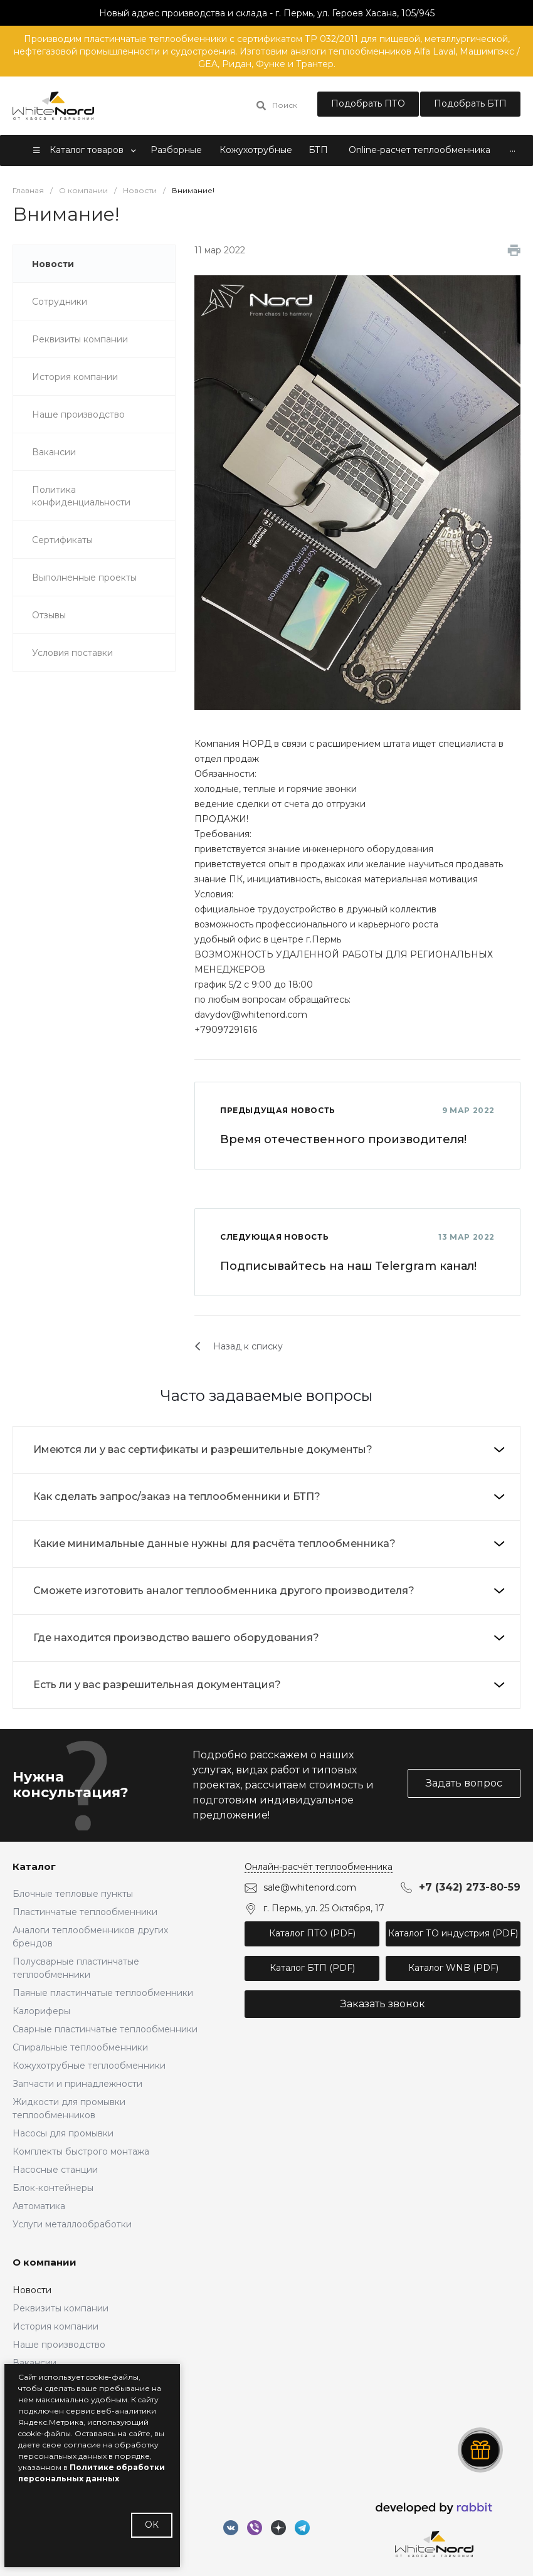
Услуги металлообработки (72, 2224)
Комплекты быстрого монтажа (81, 2151)
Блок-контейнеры (53, 2187)
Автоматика (39, 2206)
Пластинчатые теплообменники (85, 1912)
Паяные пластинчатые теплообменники (103, 1992)
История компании (55, 2326)
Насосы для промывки (63, 2133)
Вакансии (34, 2362)
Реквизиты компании (60, 2308)
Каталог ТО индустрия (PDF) (453, 1933)
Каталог (34, 1866)
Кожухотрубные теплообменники (89, 2065)
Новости (32, 2290)
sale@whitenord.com (309, 1887)
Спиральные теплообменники (80, 2047)
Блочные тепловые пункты (73, 1893)
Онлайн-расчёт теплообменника (319, 1866)
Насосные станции (55, 2169)
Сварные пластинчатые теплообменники (105, 2029)
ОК (152, 2524)
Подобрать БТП (470, 103)
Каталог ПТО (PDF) (312, 1933)
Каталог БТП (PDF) (312, 1967)
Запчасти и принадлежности (77, 2083)
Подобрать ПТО (368, 103)
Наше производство (59, 2344)
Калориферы (41, 2011)
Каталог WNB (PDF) (453, 1967)
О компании (45, 2262)
